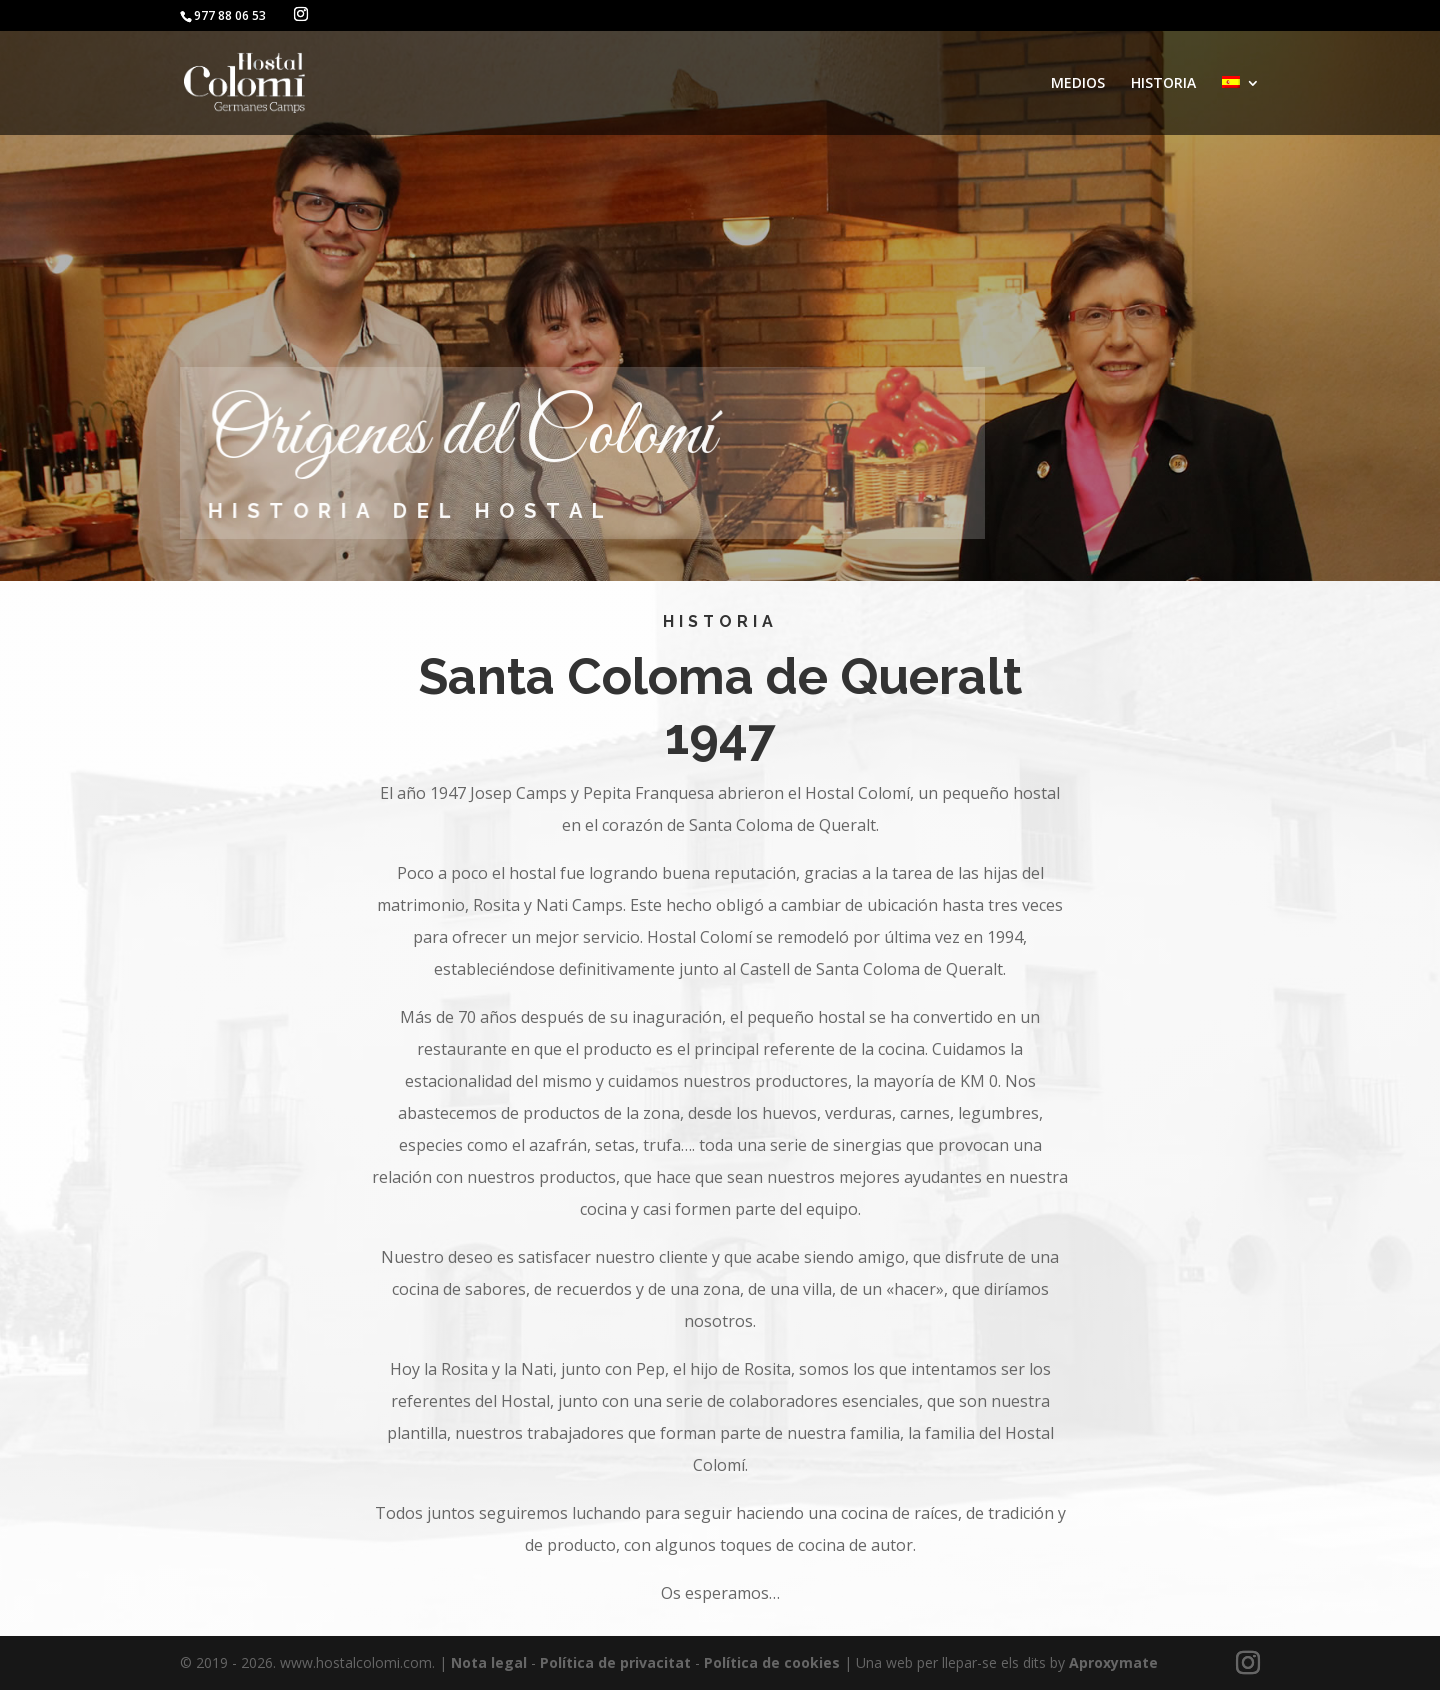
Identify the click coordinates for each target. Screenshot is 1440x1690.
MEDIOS (1078, 84)
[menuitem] (1241, 105)
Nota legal (489, 1662)
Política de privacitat (615, 1662)
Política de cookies (772, 1662)
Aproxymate (1113, 1662)
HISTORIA (1163, 84)
